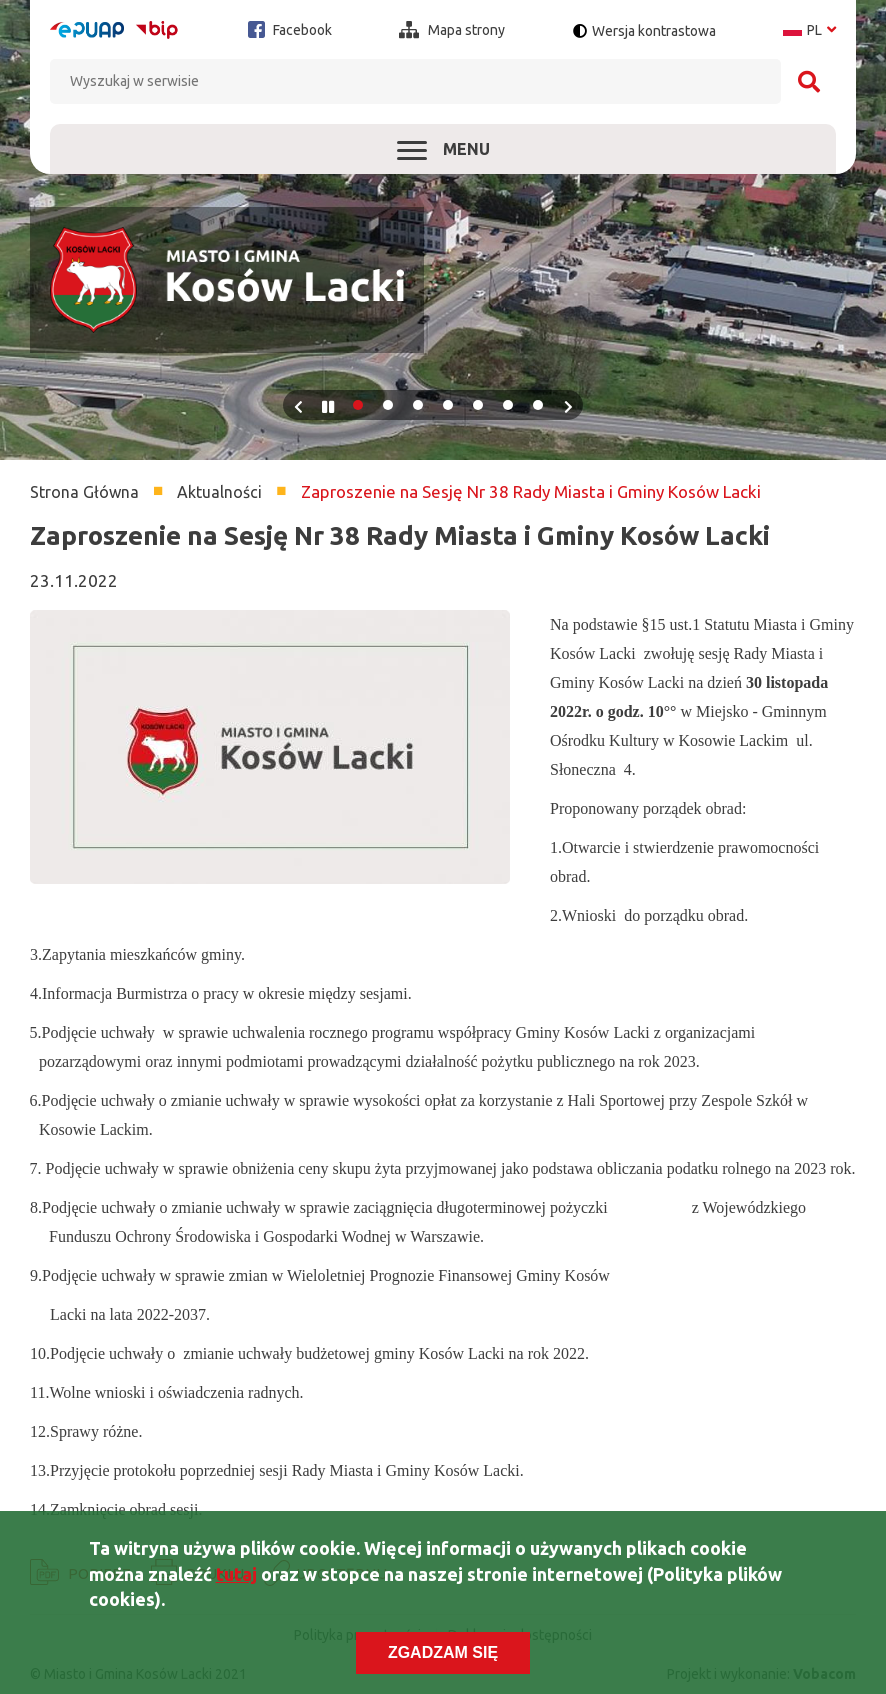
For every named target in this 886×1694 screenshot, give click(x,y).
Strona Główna (84, 492)
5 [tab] (478, 405)
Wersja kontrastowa (654, 31)
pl (809, 30)
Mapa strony (452, 30)
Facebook (290, 29)
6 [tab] (508, 405)
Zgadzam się (443, 1655)
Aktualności (219, 492)
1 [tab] (358, 405)
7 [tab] (538, 405)
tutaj (236, 1577)
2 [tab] (388, 405)
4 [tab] (448, 405)
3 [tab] (418, 405)
